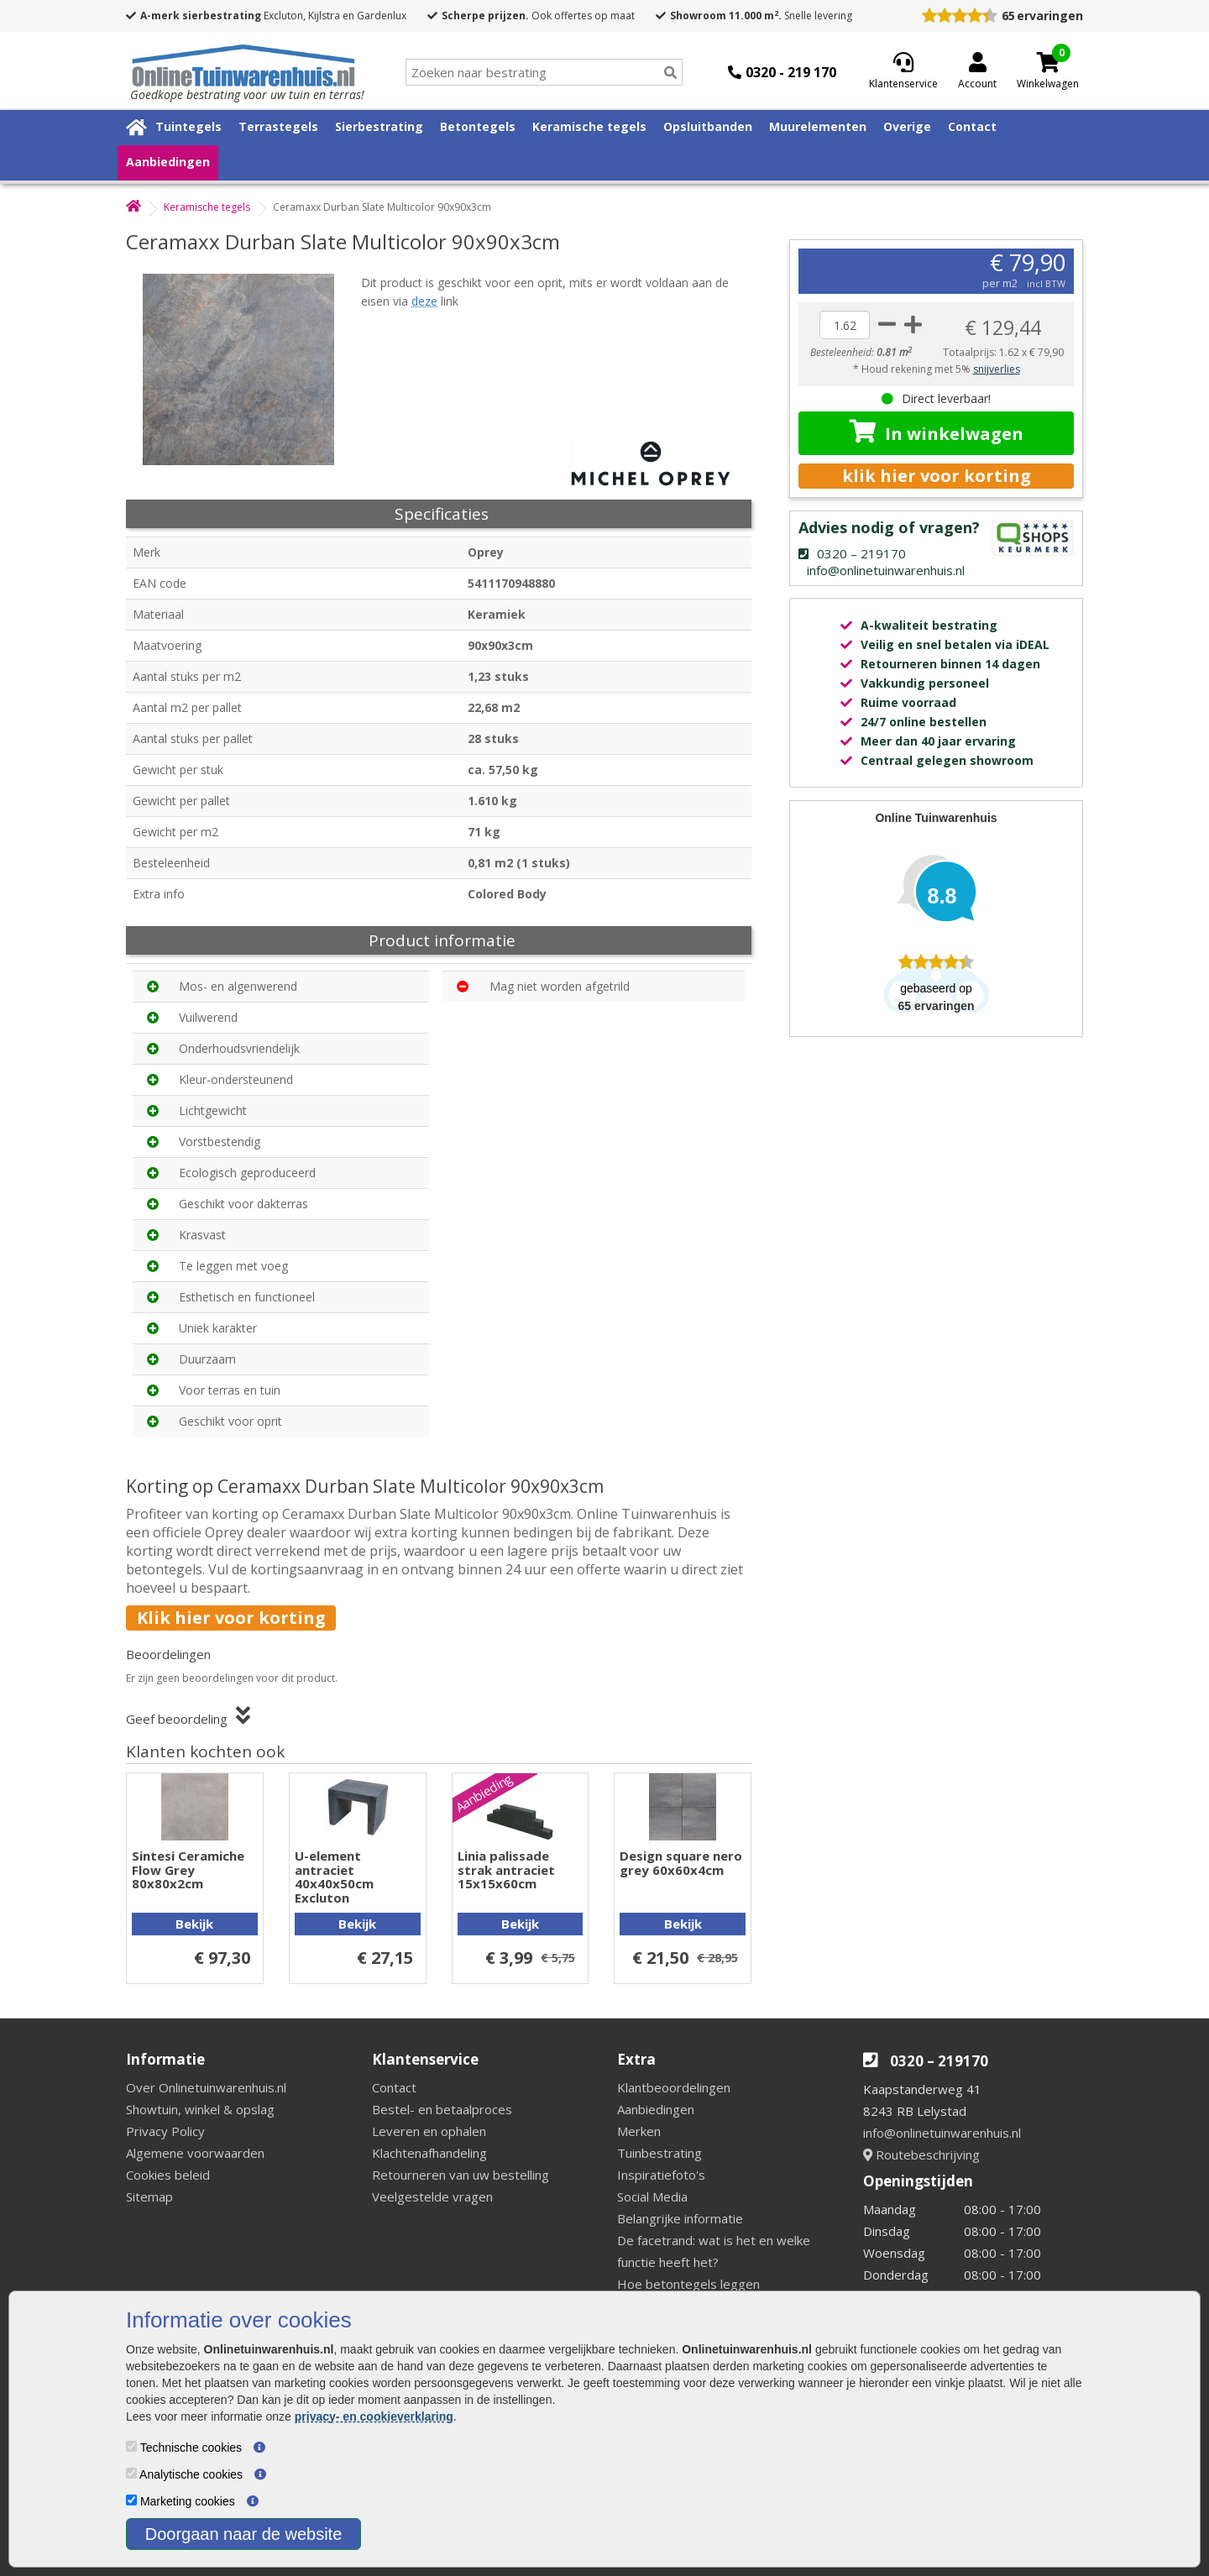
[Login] (977, 72)
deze (424, 301)
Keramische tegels (589, 126)
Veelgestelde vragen (432, 2196)
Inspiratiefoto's (661, 2174)
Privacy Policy (165, 2131)
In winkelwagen (936, 432)
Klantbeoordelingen (673, 2087)
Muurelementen (817, 126)
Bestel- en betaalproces (442, 2109)
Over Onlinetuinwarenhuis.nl (206, 2087)
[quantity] (844, 325)
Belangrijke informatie (680, 2218)
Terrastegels (278, 126)
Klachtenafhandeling (429, 2152)
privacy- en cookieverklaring (374, 2416)
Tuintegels (188, 126)
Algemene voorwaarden (195, 2152)
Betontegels (478, 126)
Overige (907, 126)
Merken (639, 2131)
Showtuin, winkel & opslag (200, 2109)
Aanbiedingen (168, 162)
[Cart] (1048, 62)
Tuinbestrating (659, 2152)
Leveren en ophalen (429, 2131)
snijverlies (996, 369)
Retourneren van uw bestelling (460, 2174)
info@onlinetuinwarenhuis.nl (942, 2132)
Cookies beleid (168, 2174)
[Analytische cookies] (131, 2473)
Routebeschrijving (921, 2154)
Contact (972, 126)
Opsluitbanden (707, 126)
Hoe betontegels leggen (688, 2283)
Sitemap (149, 2196)
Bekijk (194, 1923)
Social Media (652, 2196)
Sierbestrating (379, 126)
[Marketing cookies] (131, 2500)
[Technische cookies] (131, 2446)
